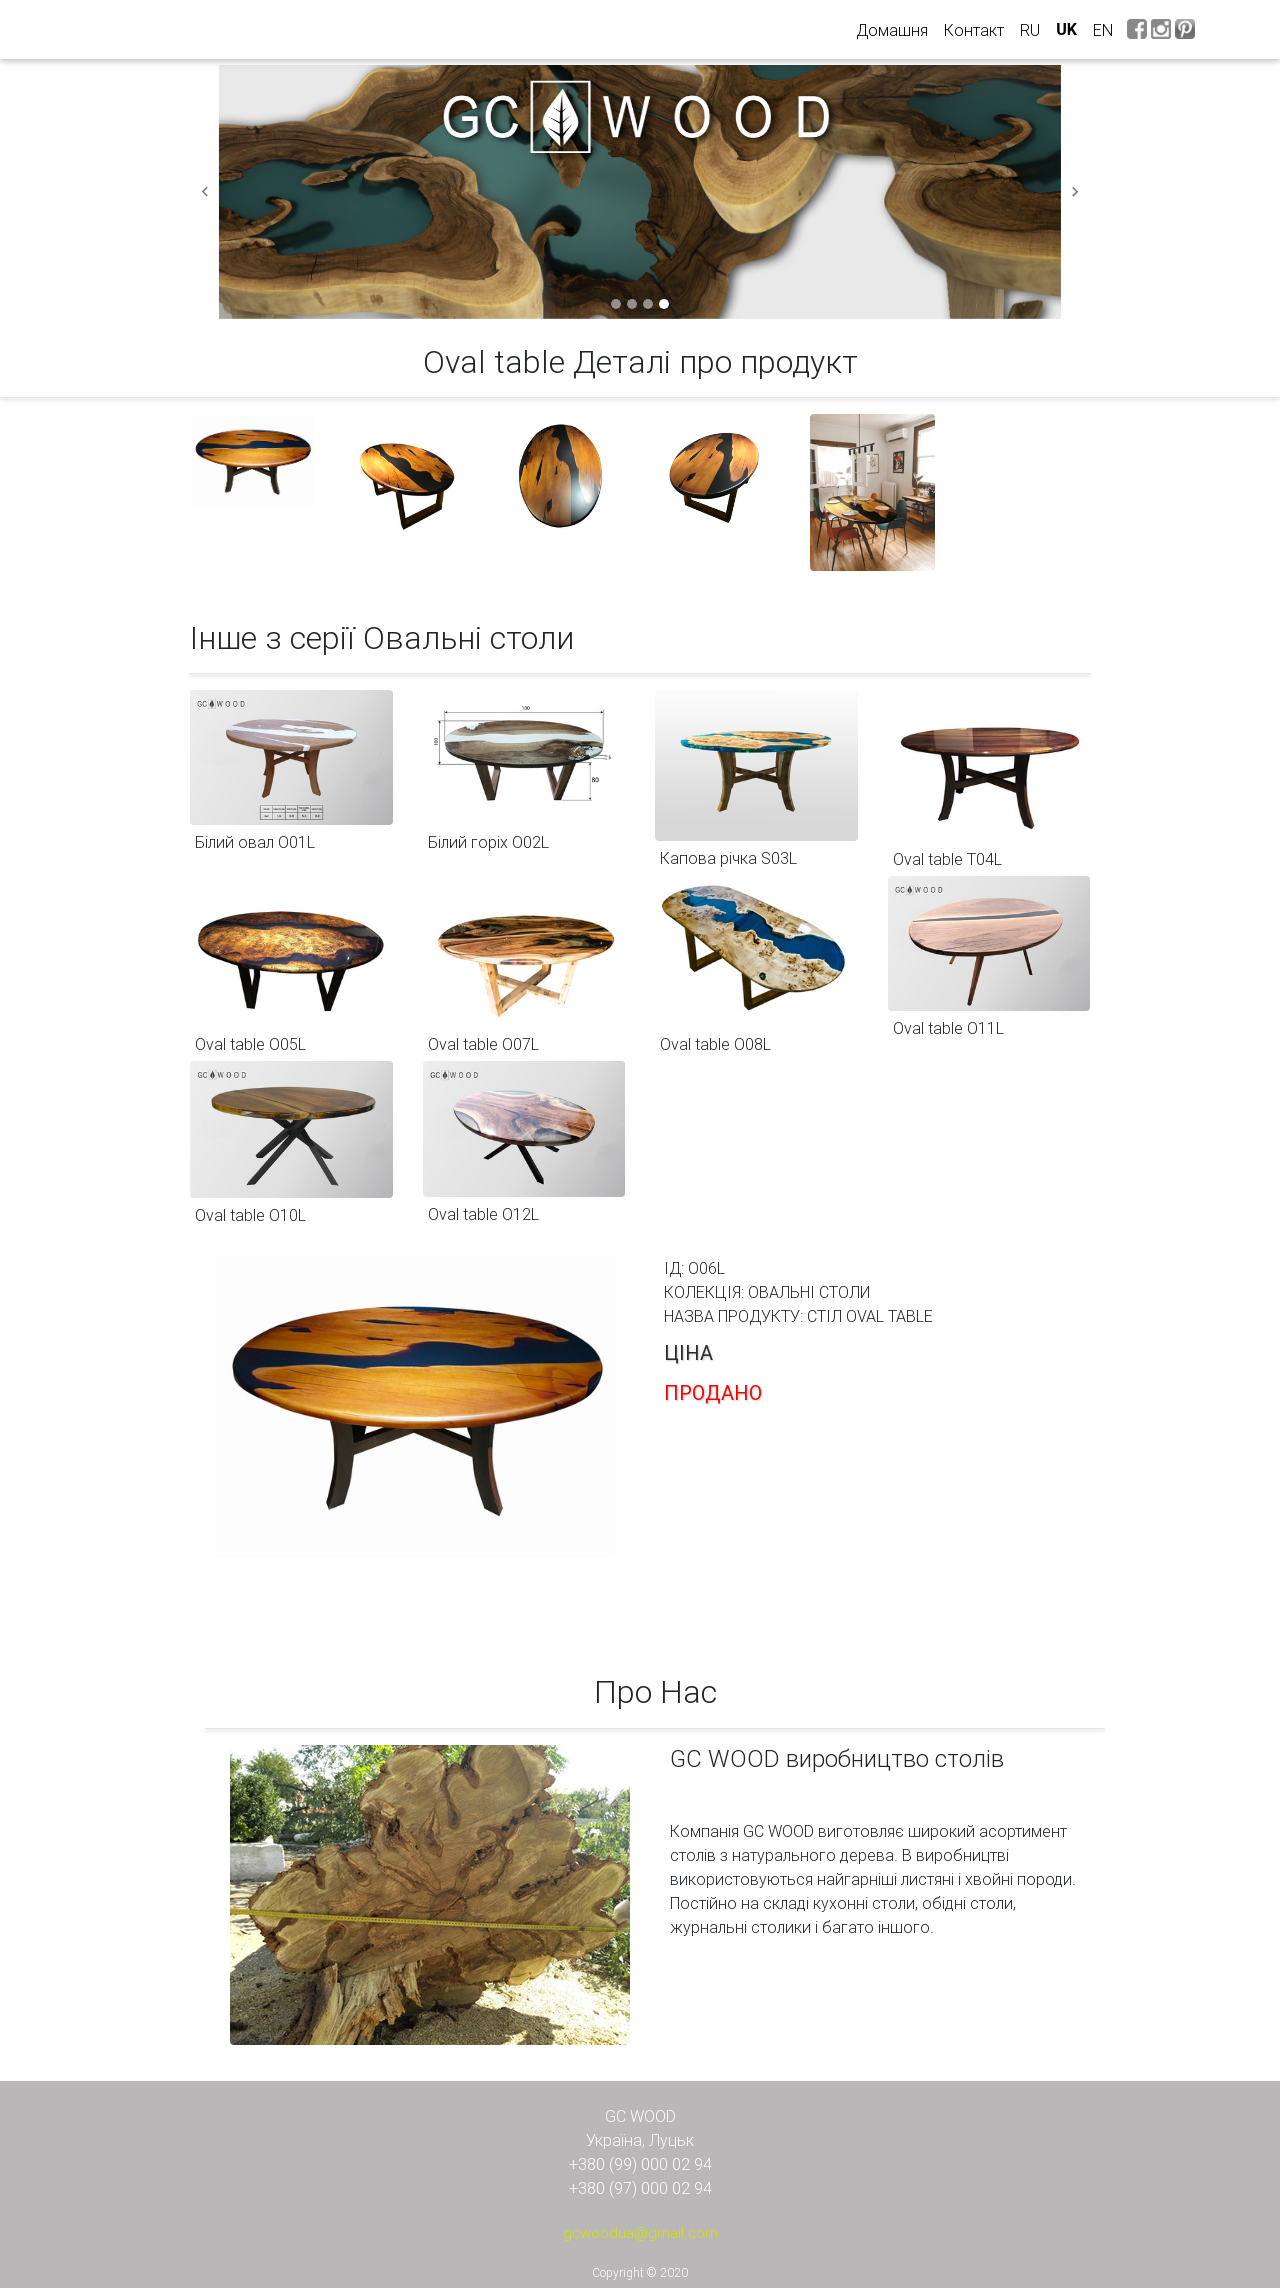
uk (1066, 29)
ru (1030, 30)
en (1103, 30)
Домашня (896, 29)
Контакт (974, 30)
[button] (205, 192)
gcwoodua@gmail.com (640, 2232)
